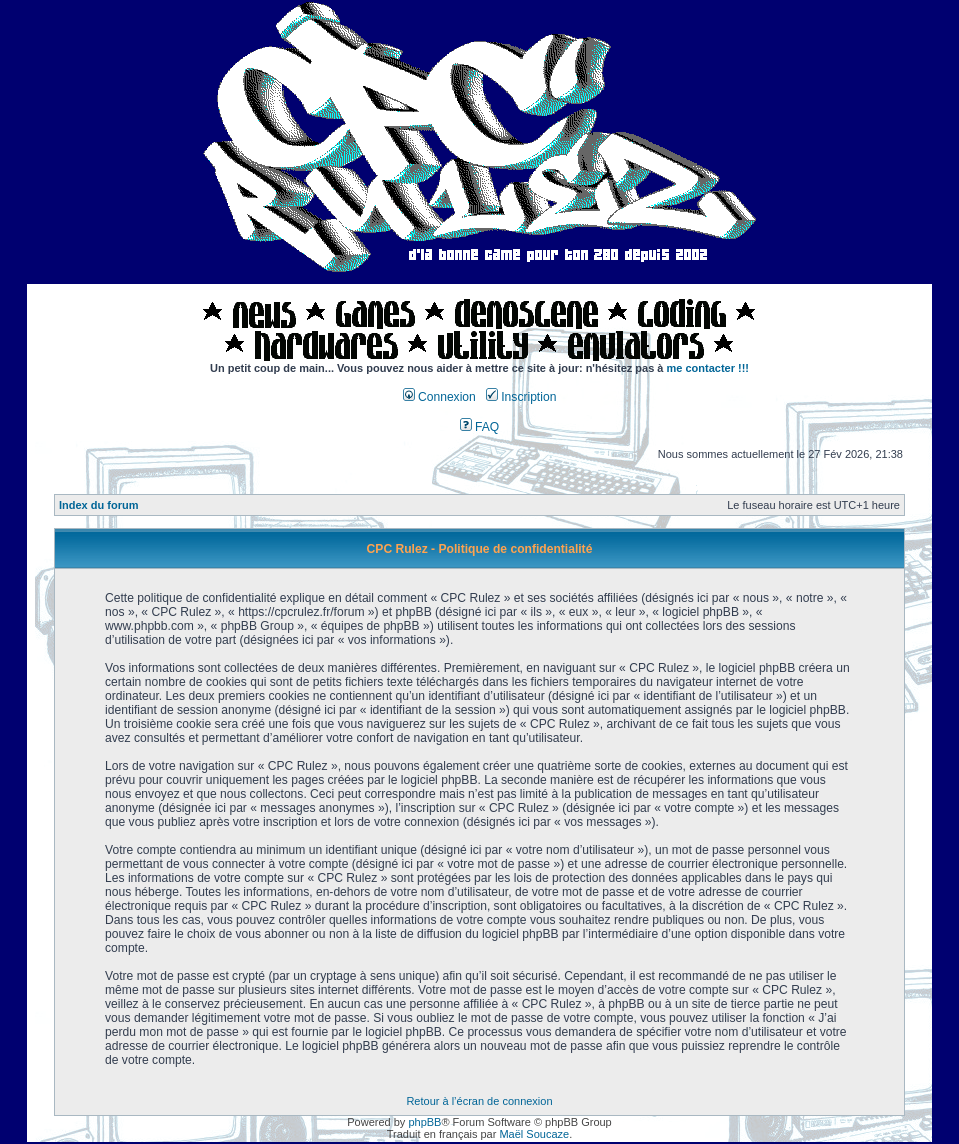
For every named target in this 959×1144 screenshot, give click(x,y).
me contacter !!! (708, 368)
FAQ (480, 427)
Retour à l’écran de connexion (479, 1101)
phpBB (424, 1122)
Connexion (439, 397)
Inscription (521, 397)
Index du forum (98, 505)
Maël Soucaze (534, 1134)
